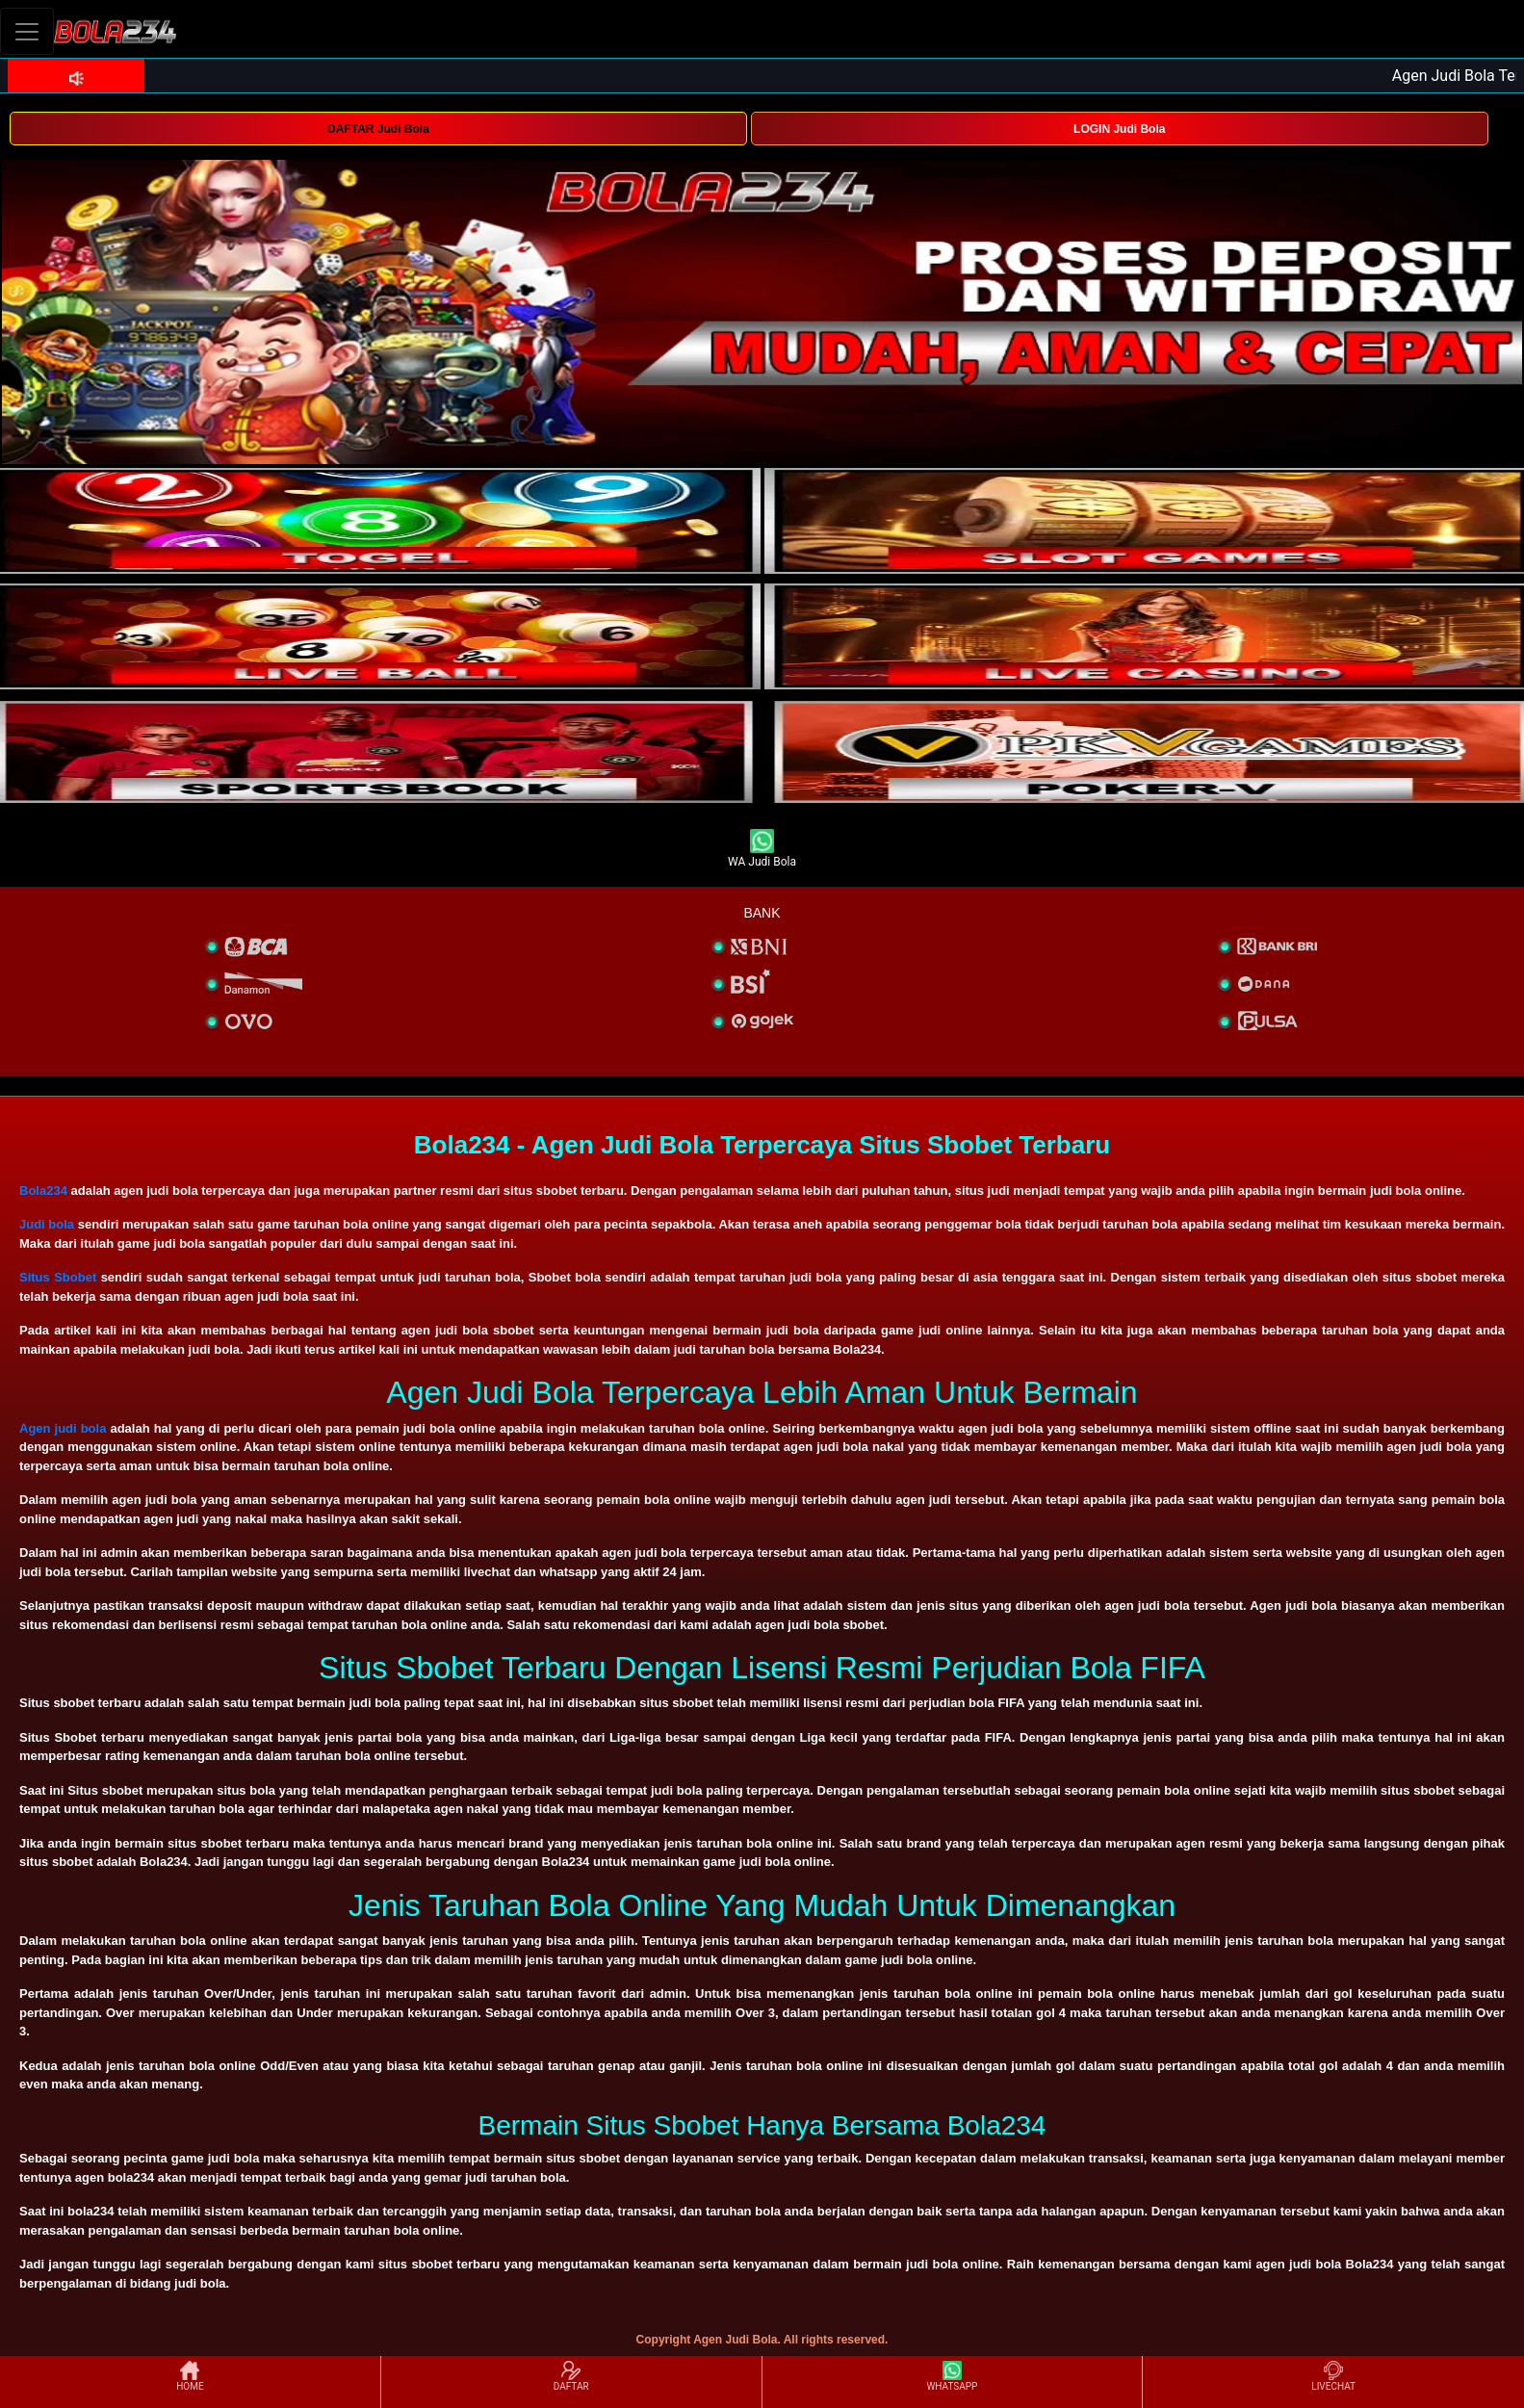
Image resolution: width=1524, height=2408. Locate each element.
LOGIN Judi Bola (1119, 129)
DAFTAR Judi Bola (378, 129)
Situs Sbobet (57, 1277)
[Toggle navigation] (27, 31)
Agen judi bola (62, 1428)
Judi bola (46, 1224)
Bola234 (43, 1190)
